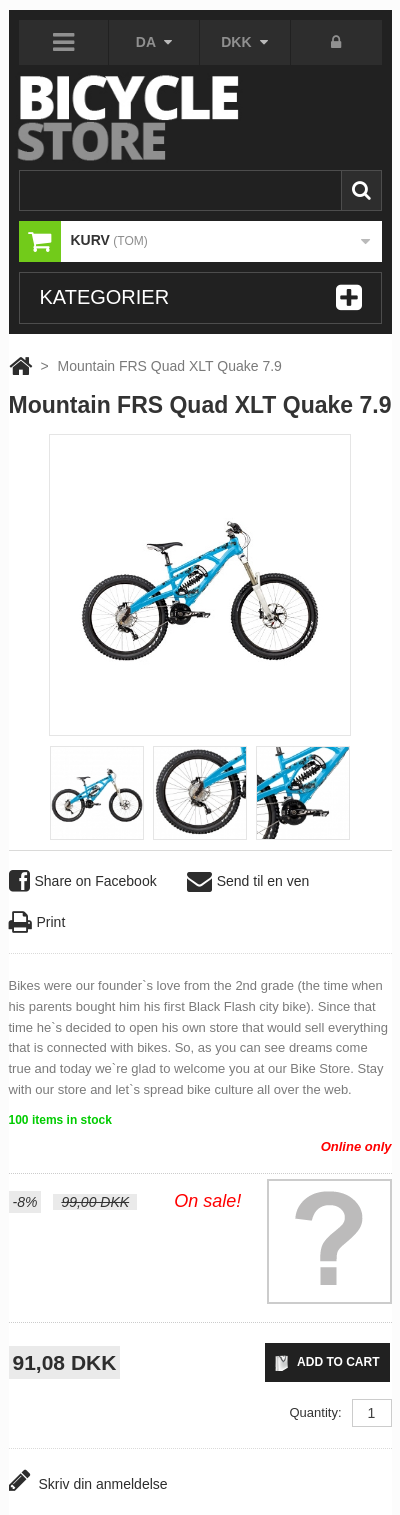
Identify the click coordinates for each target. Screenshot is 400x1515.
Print (37, 922)
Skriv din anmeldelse (88, 1480)
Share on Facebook (83, 881)
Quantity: (315, 1412)
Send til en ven (248, 881)
